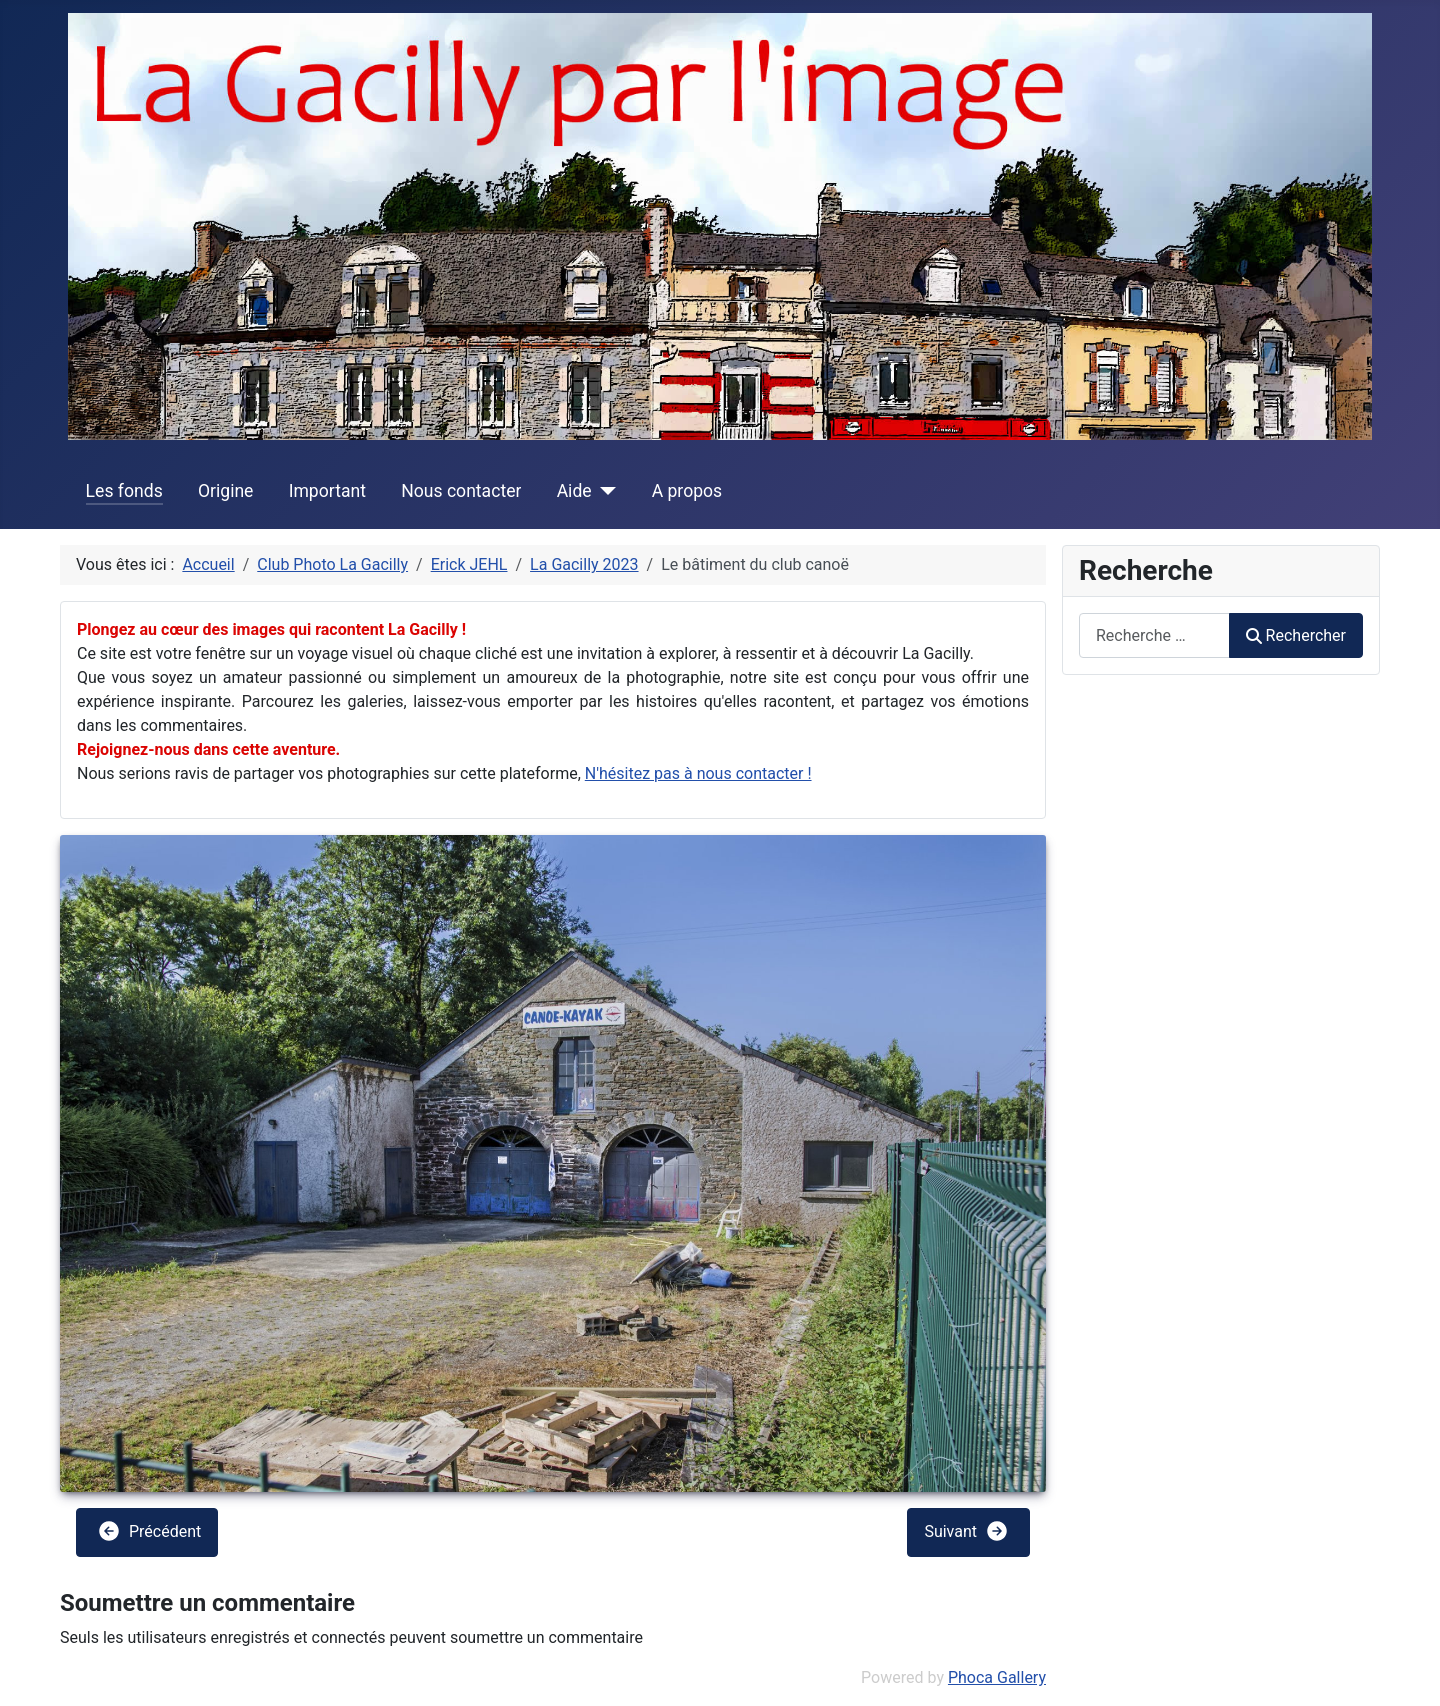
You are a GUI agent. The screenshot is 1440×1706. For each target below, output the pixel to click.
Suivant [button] (966, 1531)
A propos (687, 491)
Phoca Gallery (997, 1677)
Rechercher (1296, 635)
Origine (226, 491)
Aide (574, 491)
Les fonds (124, 491)
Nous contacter (461, 491)
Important (327, 491)
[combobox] (1154, 635)
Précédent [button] (149, 1531)
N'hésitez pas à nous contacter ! (698, 773)
